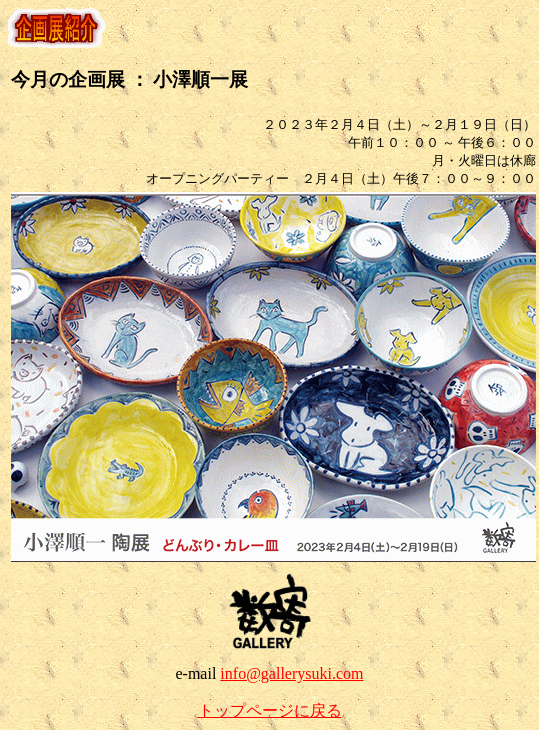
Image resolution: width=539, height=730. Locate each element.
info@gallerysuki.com (291, 673)
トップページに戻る (270, 710)
